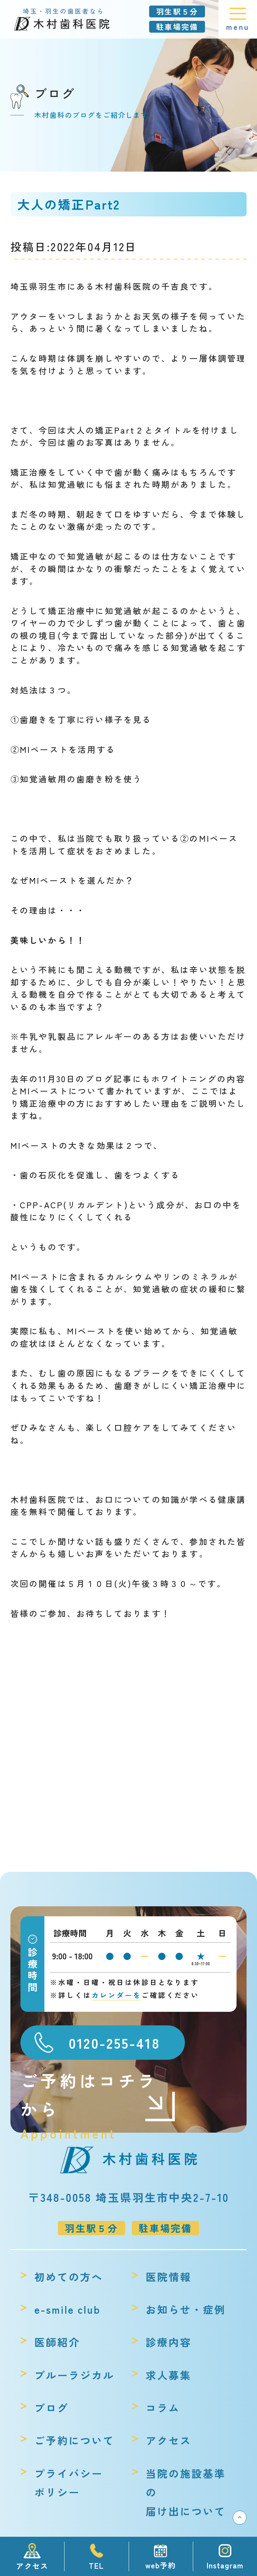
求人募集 (168, 2375)
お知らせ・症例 (186, 2309)
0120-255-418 (114, 2042)
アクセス (168, 2440)
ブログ (51, 2407)
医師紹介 (57, 2342)
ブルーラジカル (74, 2375)
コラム (163, 2407)
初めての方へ (68, 2276)
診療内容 (168, 2342)
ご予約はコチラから (98, 2095)
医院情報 (168, 2276)
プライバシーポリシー (68, 2483)
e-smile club (67, 2309)
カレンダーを (117, 1995)
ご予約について (74, 2440)
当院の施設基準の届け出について (186, 2492)
